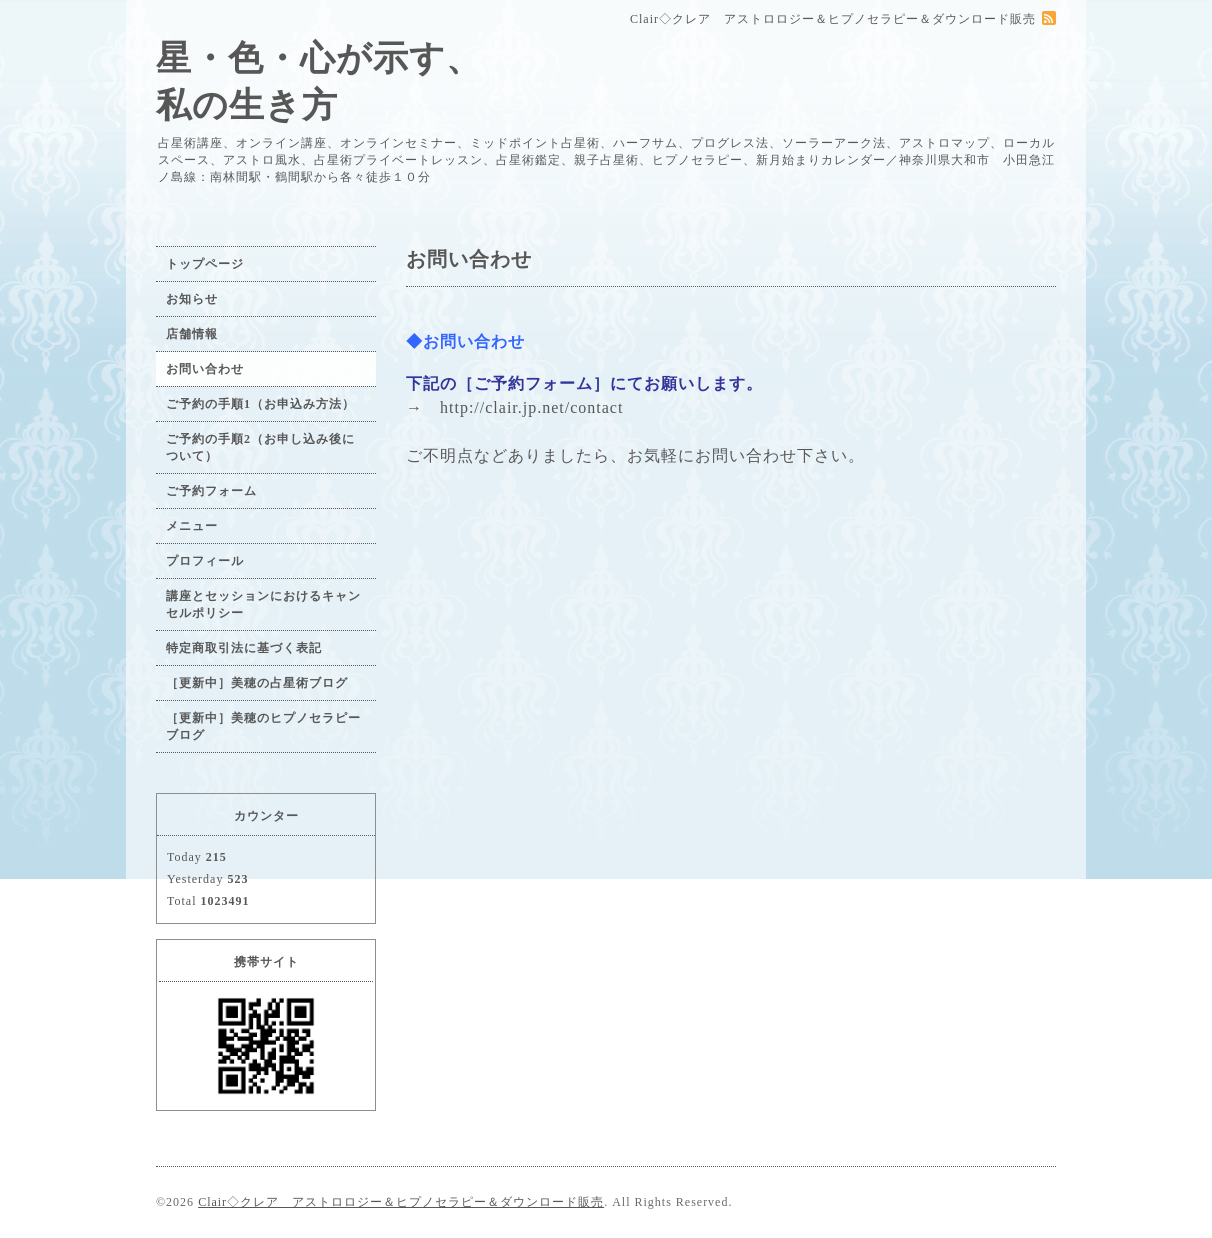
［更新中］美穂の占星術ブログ (257, 683)
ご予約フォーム (211, 491)
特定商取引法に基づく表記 (244, 648)
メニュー (192, 526)
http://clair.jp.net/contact (531, 407)
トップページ (205, 264)
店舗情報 (192, 334)
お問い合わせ (205, 369)
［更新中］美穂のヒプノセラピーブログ (263, 726)
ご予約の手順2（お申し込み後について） (260, 447)
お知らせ (192, 299)
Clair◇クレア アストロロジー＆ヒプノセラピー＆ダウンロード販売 (401, 1202)
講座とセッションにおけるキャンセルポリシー (263, 604)
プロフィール (205, 561)
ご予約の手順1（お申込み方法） (260, 404)
